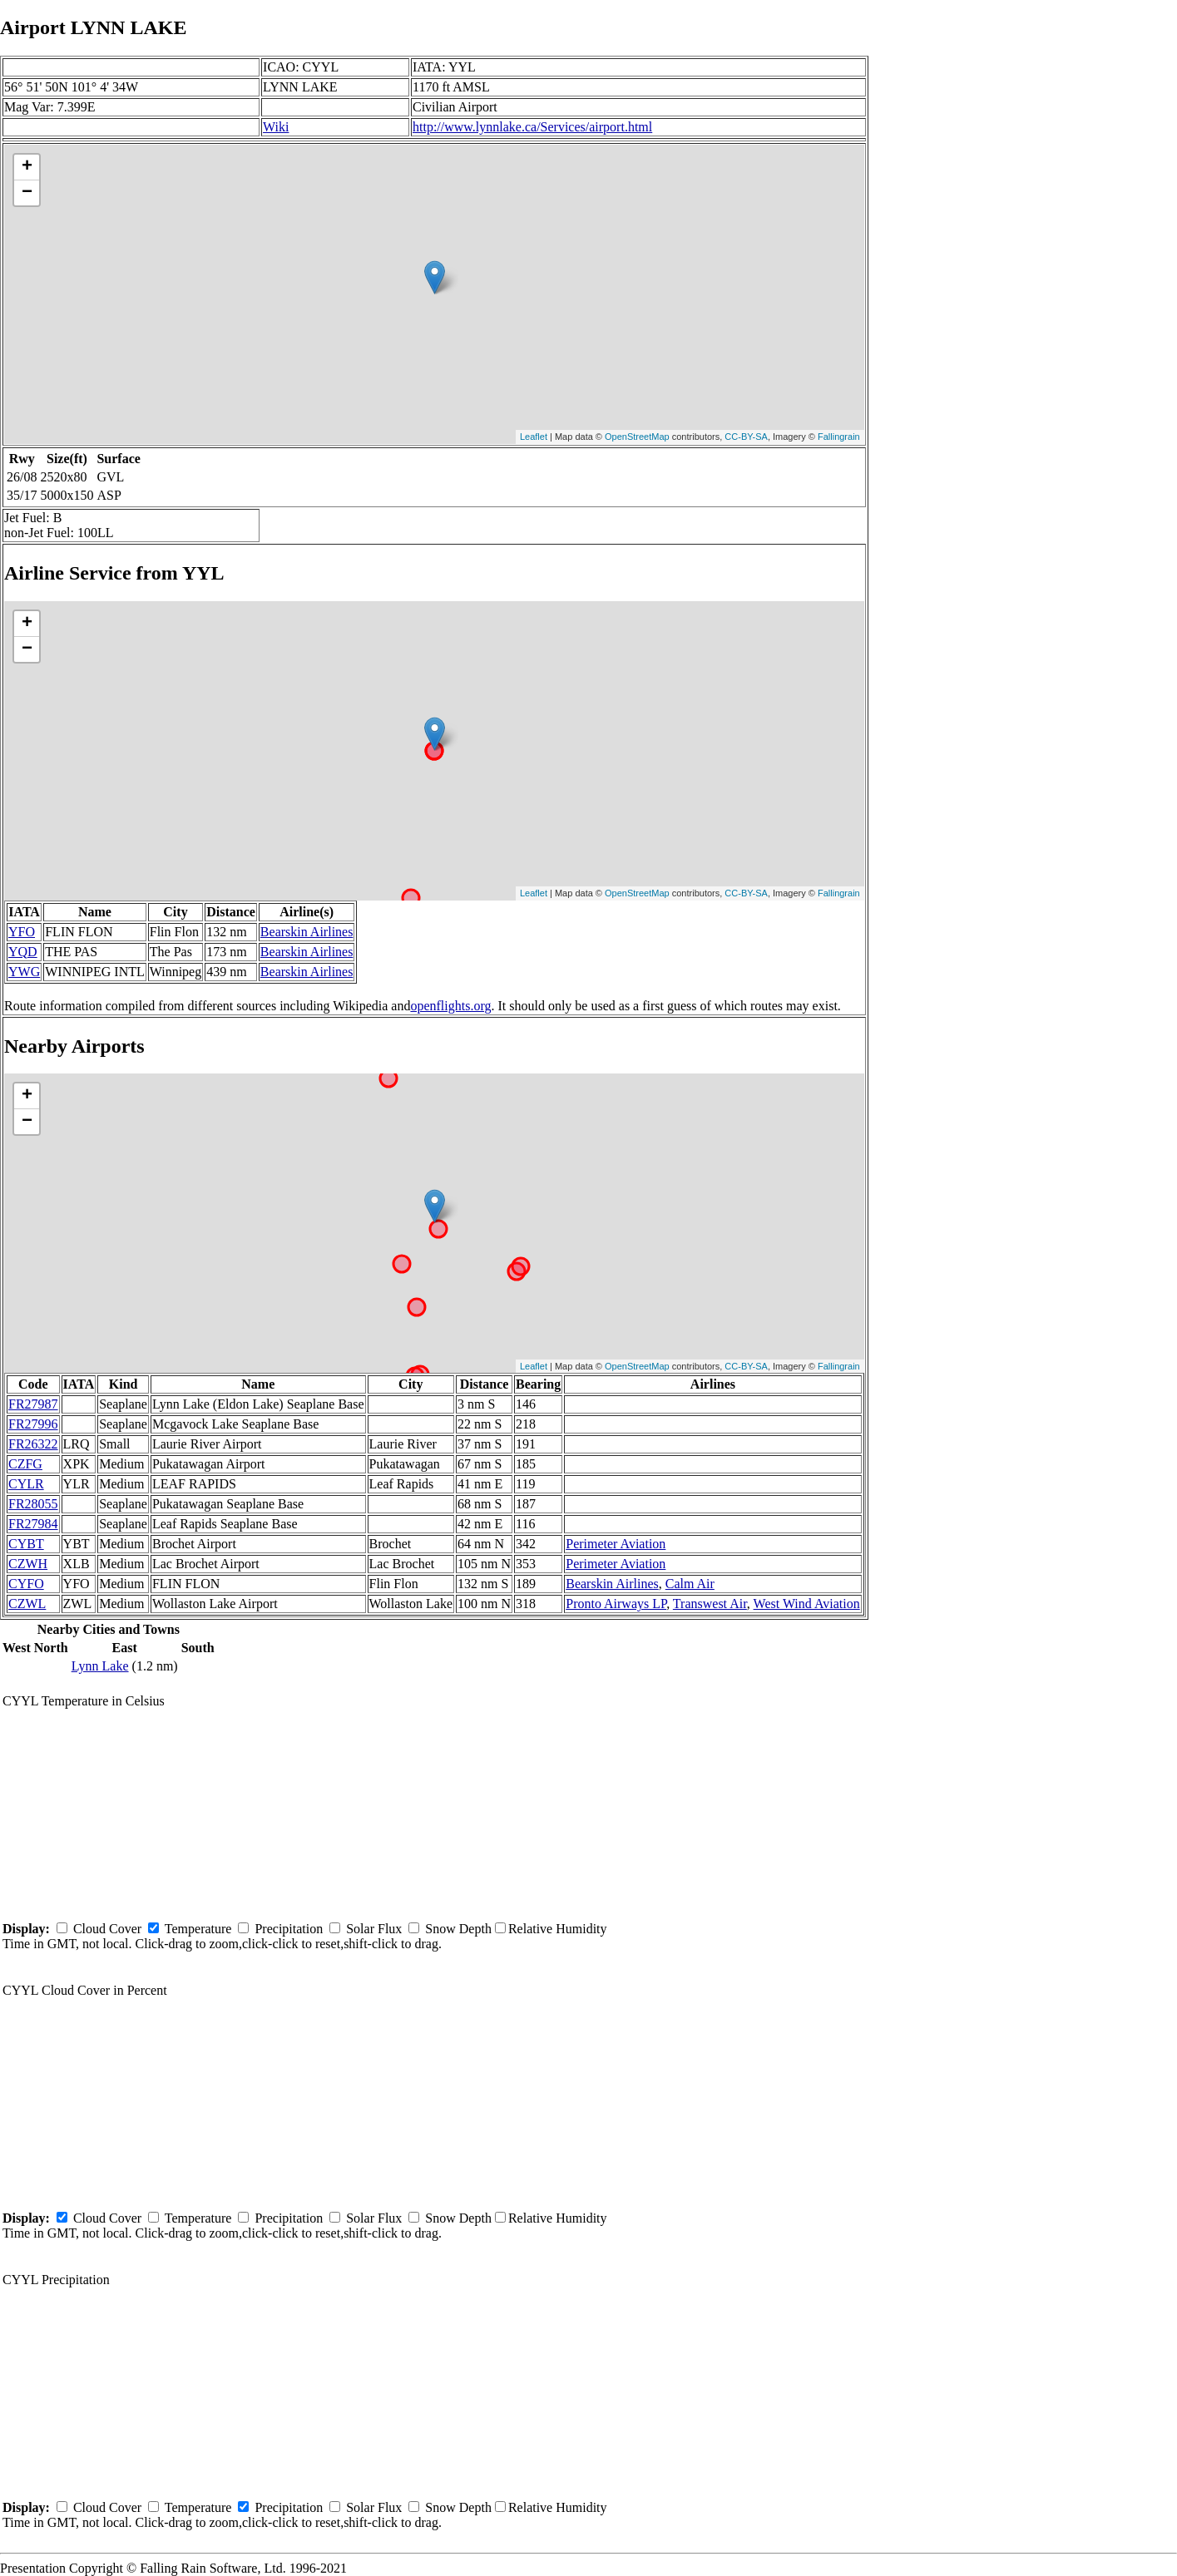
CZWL (27, 1603)
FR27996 (33, 1424)
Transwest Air (710, 1603)
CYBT (26, 1544)
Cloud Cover (107, 1929)
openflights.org (450, 1006)
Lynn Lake (100, 1666)
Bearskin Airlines (307, 932)
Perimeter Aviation (615, 1544)
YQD (22, 952)
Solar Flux (374, 1929)
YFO (21, 932)
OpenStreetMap (637, 437)
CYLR (26, 1484)
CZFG (25, 1464)
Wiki (276, 127)
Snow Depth (458, 1929)
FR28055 (33, 1504)
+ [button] (27, 167)
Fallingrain (839, 437)
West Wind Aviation (807, 1603)
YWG (24, 972)
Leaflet (533, 437)
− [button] (27, 192)
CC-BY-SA (746, 437)
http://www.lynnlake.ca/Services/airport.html (532, 127)
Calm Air (690, 1584)
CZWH (27, 1564)
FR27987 (33, 1404)
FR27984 (33, 1524)
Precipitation (289, 1929)
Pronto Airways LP (616, 1603)
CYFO (26, 1584)
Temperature (198, 1929)
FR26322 (33, 1444)
